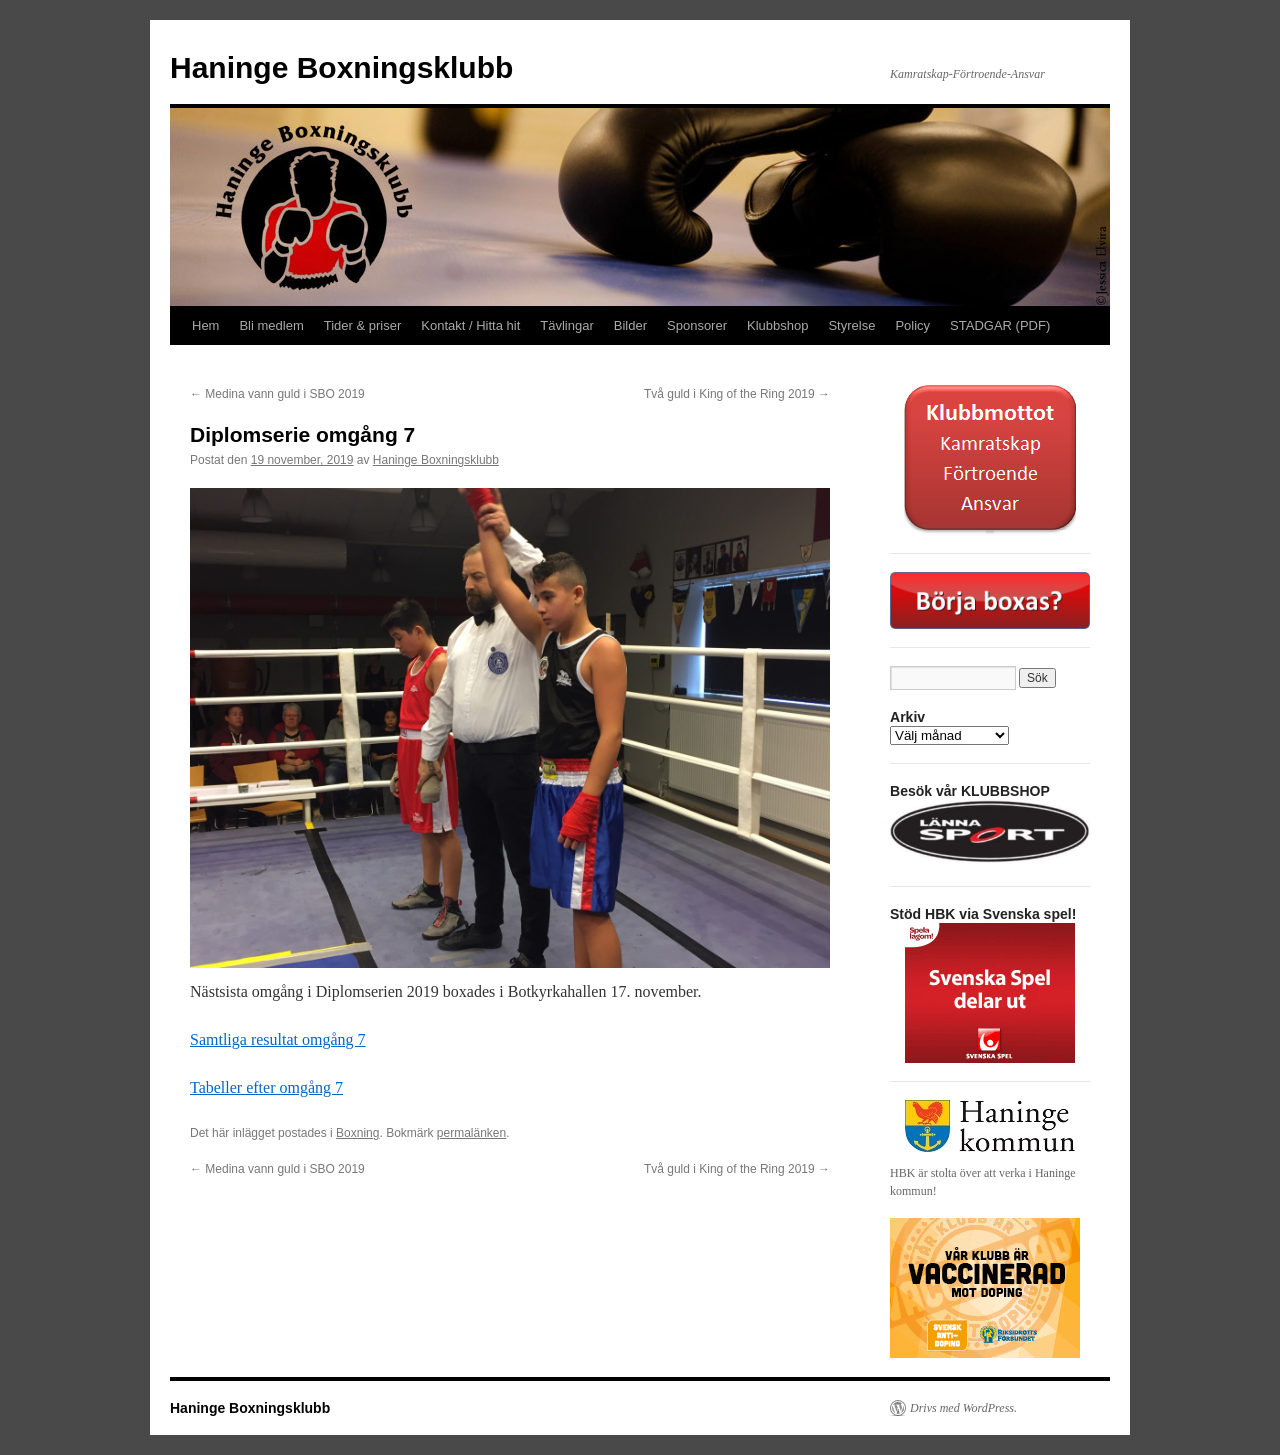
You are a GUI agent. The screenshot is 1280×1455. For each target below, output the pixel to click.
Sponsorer (697, 325)
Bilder (630, 325)
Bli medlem (271, 325)
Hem (205, 325)
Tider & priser (363, 325)
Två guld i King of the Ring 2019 (737, 394)
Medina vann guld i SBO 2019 (277, 394)
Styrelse (851, 325)
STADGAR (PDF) (1000, 325)
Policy (912, 325)
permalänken (471, 1133)
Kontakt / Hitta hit (470, 325)
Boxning (357, 1133)
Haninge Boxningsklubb (341, 67)
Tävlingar (566, 325)
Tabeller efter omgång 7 (266, 1087)
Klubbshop (777, 325)
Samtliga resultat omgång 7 (278, 1039)
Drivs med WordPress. (963, 1408)
